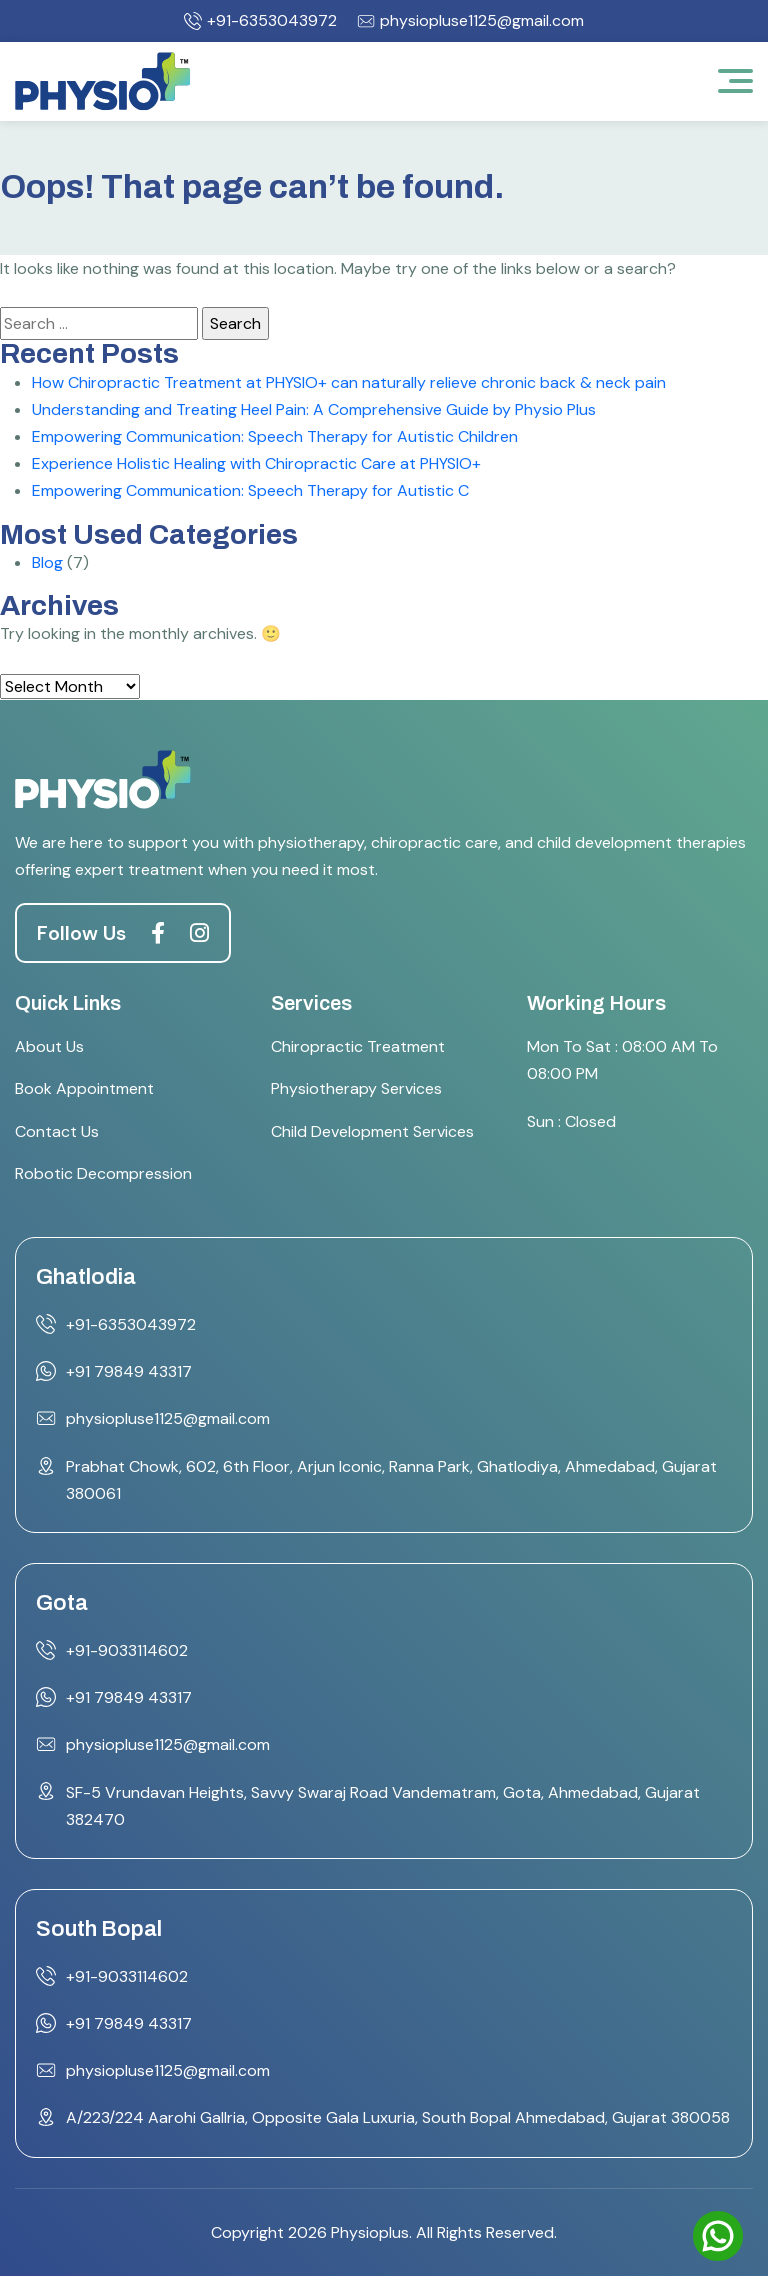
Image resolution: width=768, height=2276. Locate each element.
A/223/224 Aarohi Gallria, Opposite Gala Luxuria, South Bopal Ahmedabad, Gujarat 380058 (398, 2117)
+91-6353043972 (260, 21)
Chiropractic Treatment (358, 1046)
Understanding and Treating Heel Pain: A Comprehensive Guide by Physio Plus (314, 409)
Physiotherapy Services (356, 1088)
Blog (47, 562)
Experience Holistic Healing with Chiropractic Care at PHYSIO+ (256, 463)
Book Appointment (84, 1088)
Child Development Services (372, 1131)
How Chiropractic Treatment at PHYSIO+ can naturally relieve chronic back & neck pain (349, 382)
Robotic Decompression (103, 1173)
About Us (49, 1046)
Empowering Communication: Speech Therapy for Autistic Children (275, 436)
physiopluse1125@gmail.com (470, 21)
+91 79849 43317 (129, 1371)
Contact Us (57, 1131)
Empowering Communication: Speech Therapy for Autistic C (250, 490)
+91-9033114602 (127, 1650)
